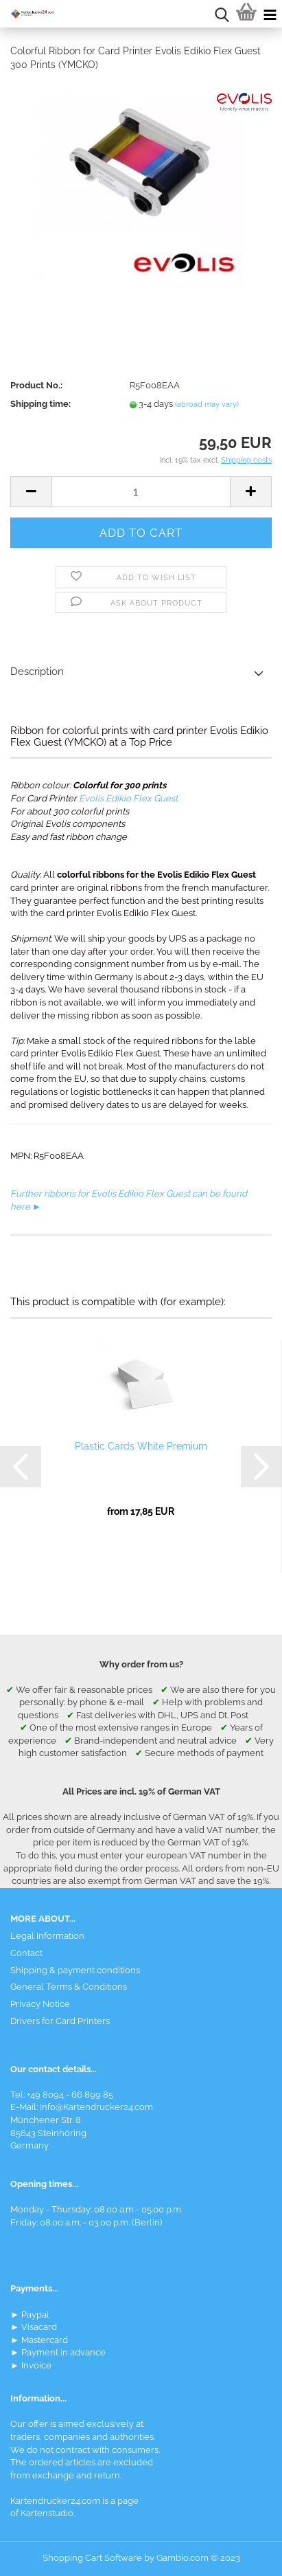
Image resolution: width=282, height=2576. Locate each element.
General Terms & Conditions (68, 1986)
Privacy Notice (40, 2004)
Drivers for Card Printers (60, 2021)
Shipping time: (40, 404)
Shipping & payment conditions (75, 1970)
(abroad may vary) (207, 404)
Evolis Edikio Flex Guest (128, 798)
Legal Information (47, 1936)
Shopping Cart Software (92, 2558)
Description (37, 671)
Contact (26, 1953)
